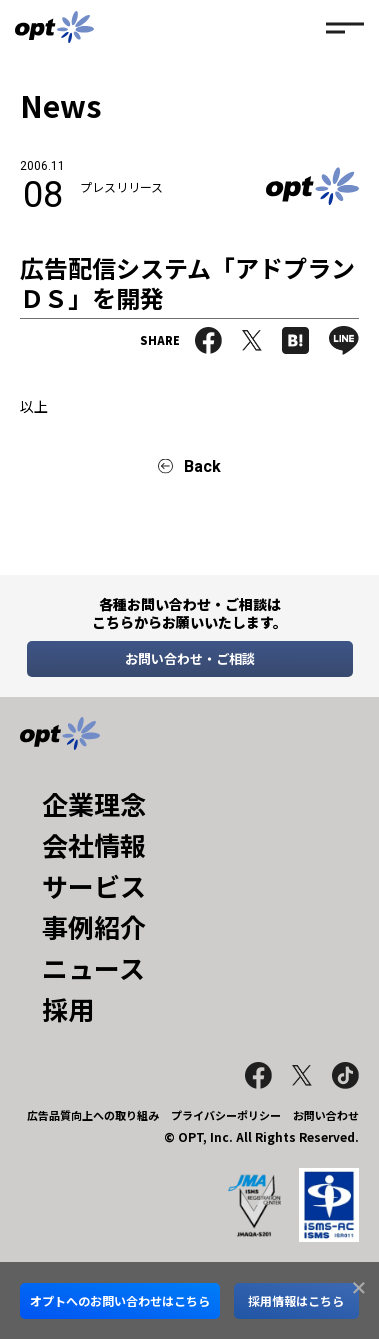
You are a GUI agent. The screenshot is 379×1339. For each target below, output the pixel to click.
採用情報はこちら (296, 1300)
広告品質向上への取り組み (93, 1115)
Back (202, 466)
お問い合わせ (326, 1115)
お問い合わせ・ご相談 (190, 658)
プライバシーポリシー (226, 1115)
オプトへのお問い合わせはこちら (120, 1300)
